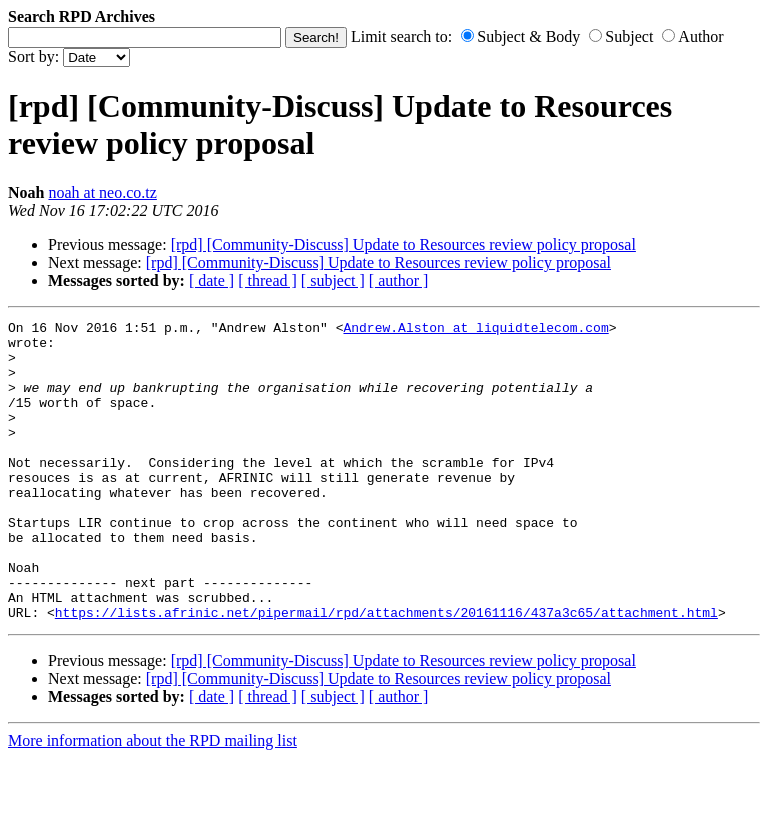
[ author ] (399, 280)
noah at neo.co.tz (102, 192)
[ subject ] (333, 280)
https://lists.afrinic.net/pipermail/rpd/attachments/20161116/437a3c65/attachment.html (386, 672)
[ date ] (211, 280)
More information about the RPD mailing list (152, 800)
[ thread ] (267, 280)
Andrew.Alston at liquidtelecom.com (475, 330)
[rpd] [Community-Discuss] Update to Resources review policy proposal (403, 244)
